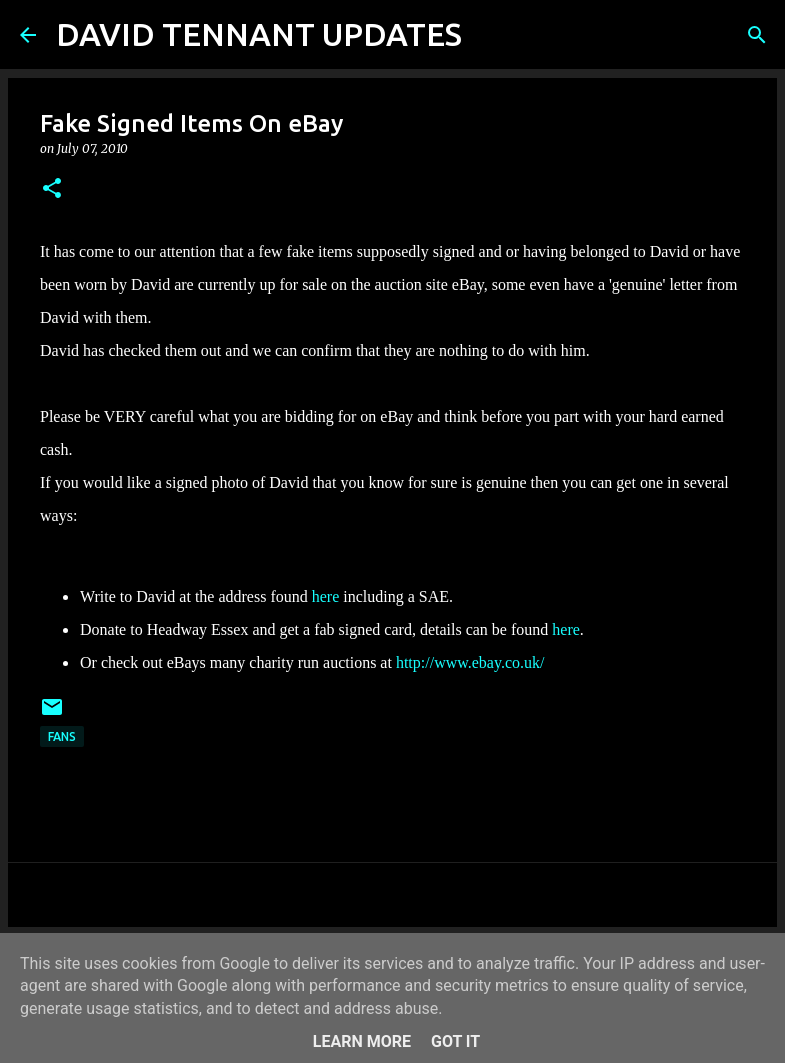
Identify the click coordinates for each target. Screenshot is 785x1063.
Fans (62, 736)
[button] (52, 189)
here (328, 596)
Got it (455, 1041)
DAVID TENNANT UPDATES (259, 34)
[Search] (490, 35)
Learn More (362, 1041)
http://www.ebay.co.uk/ (470, 662)
